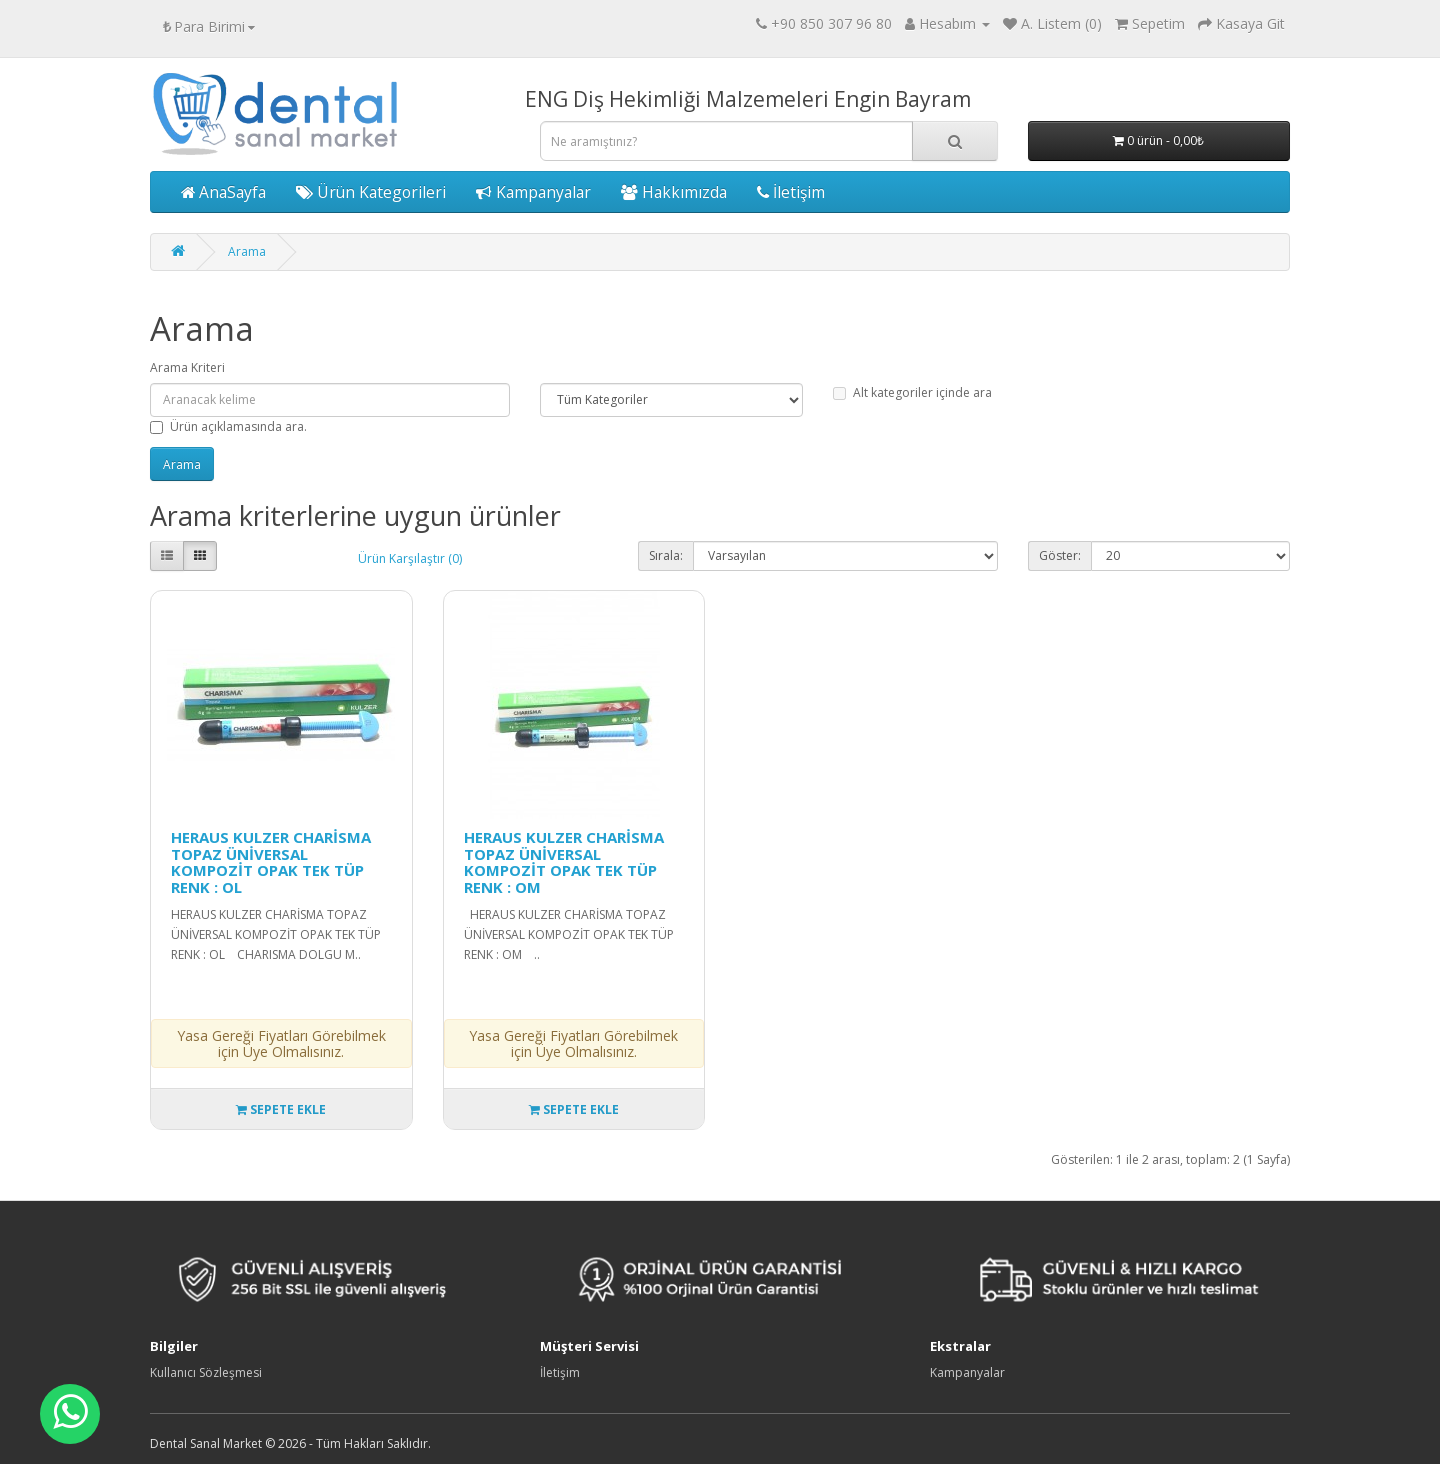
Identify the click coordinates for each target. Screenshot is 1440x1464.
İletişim (791, 192)
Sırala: (666, 555)
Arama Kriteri (187, 367)
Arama (247, 251)
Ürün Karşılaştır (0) (410, 558)
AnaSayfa (223, 192)
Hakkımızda (674, 192)
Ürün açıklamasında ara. (228, 426)
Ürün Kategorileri (371, 192)
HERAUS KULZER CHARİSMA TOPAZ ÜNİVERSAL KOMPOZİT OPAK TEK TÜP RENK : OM (564, 862)
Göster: (1060, 555)
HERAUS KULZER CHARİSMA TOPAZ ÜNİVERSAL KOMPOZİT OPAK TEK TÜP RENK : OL (271, 862)
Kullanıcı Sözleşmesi (206, 1372)
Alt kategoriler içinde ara (912, 392)
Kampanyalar (533, 192)
